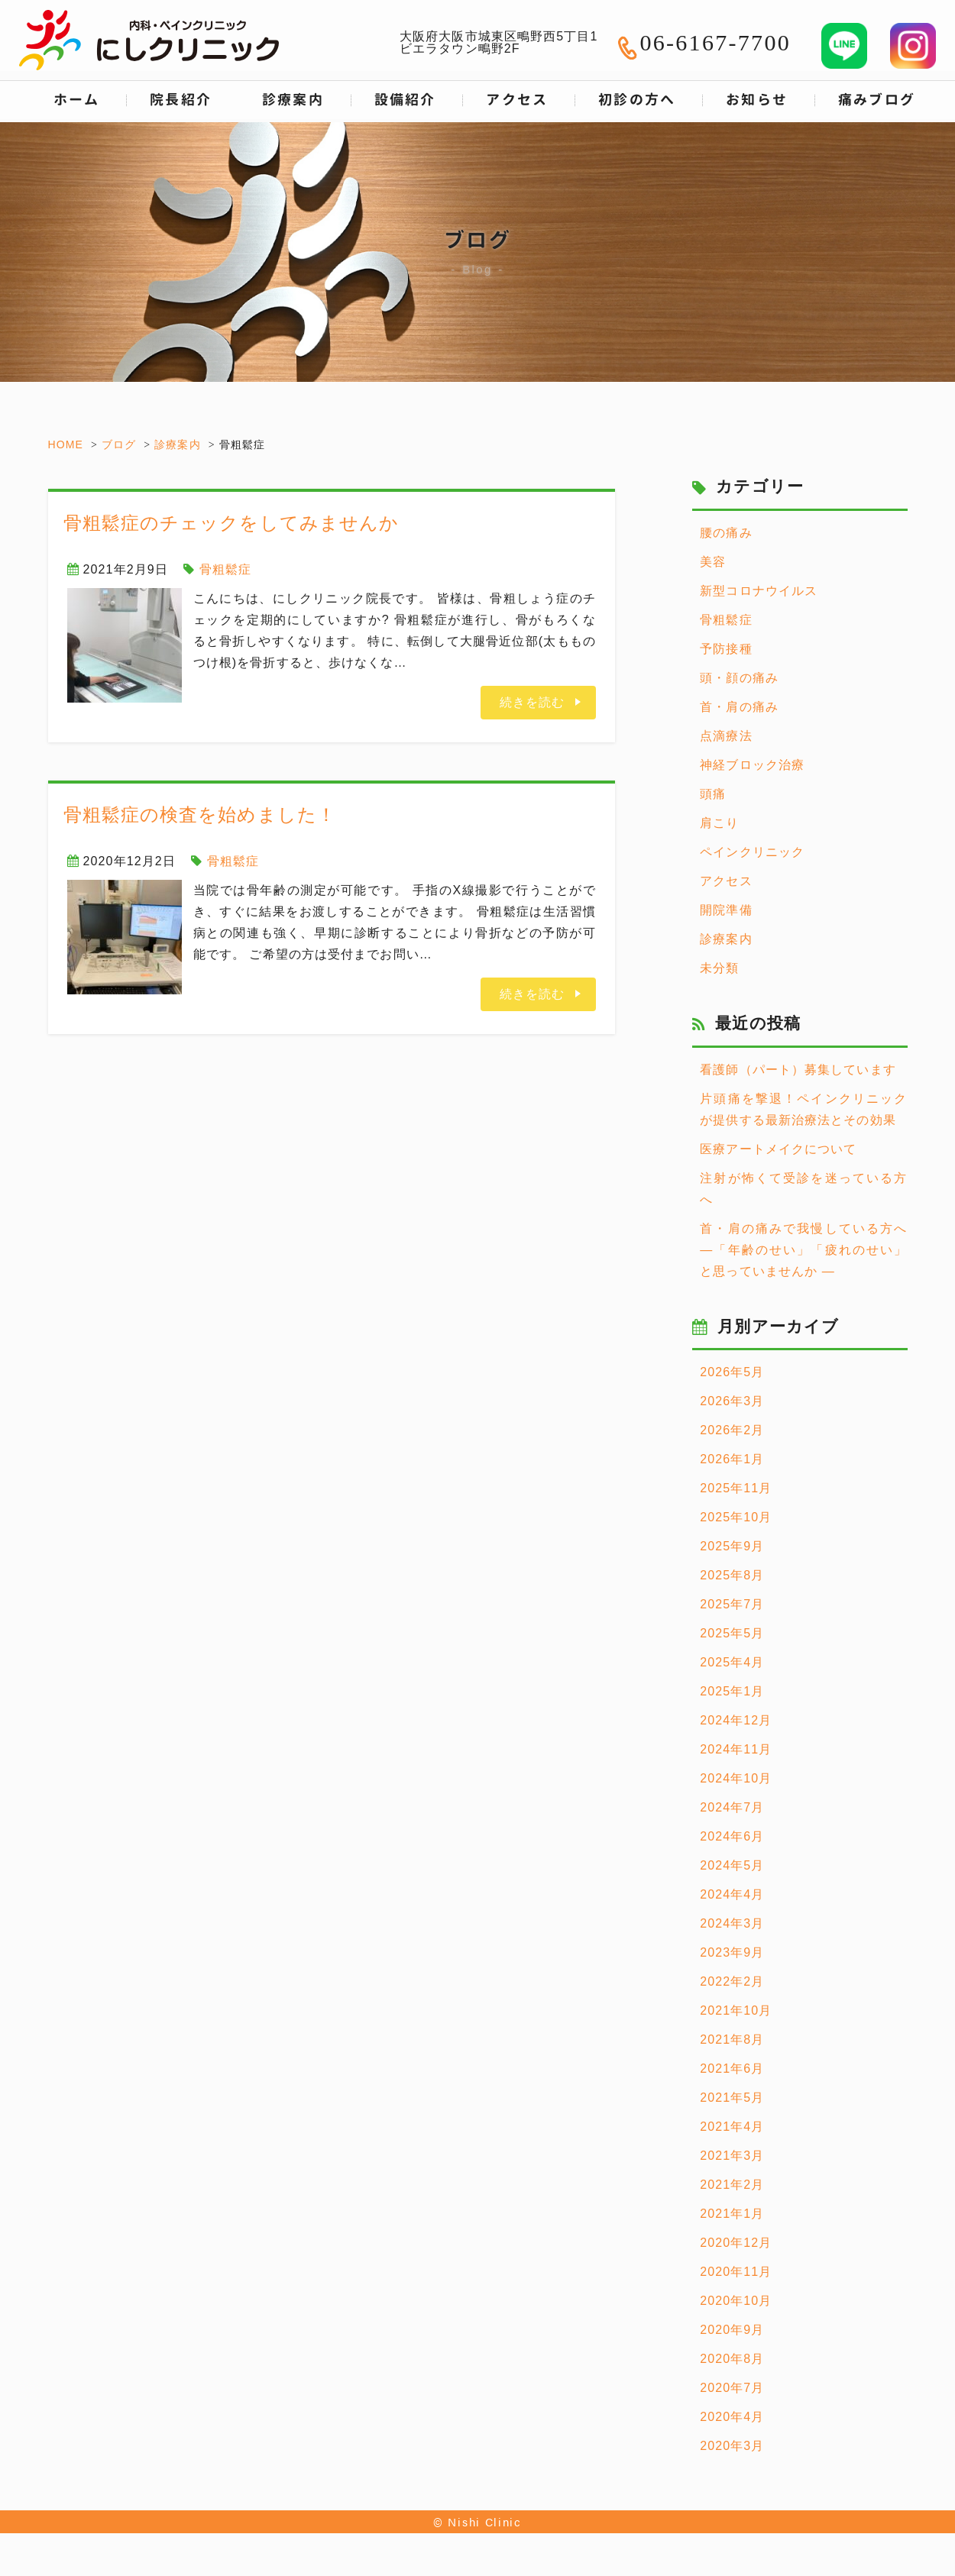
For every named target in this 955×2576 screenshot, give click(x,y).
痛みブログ (877, 99)
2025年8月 (732, 1575)
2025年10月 (736, 1517)
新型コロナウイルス (758, 590)
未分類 (719, 968)
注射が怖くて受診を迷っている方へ (803, 1189)
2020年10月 (736, 2300)
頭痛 (713, 793)
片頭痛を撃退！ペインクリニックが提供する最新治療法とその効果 (803, 1109)
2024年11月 (736, 1749)
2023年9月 (732, 1952)
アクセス (517, 99)
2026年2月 (732, 1430)
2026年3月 (732, 1401)
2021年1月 (732, 2213)
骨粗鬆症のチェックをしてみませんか (231, 522)
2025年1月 (732, 1691)
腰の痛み (726, 532)
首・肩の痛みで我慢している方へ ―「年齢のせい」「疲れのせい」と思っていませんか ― (803, 1250)
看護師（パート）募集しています (798, 1069)
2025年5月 (732, 1633)
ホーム (76, 99)
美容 (713, 561)
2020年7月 (732, 2387)
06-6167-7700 (715, 42)
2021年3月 (732, 2155)
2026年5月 (732, 1372)
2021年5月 (732, 2097)
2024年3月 (732, 1923)
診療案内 (177, 444)
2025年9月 (732, 1546)
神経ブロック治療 (752, 764)
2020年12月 (736, 2242)
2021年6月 (732, 2068)
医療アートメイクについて (778, 1149)
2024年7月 (732, 1807)
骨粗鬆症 (225, 569)
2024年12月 (736, 1720)
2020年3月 (732, 2445)
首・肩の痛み (739, 706)
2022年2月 (732, 1981)
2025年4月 (732, 1662)
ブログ (119, 444)
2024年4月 (732, 1894)
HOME (65, 444)
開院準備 (726, 909)
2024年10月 (736, 1778)
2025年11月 (736, 1488)
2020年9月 (732, 2329)
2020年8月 (732, 2358)
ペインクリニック (752, 851)
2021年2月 (732, 2184)
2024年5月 (732, 1865)
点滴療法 (726, 735)
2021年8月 (732, 2039)
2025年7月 (732, 1604)
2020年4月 (732, 2416)
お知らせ (757, 99)
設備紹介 (405, 99)
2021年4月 (732, 2126)
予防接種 (726, 648)
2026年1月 (732, 1459)
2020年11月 (736, 2271)
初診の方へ (637, 99)
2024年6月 (732, 1836)
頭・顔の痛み (739, 677)
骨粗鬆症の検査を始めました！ (199, 814)
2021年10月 (736, 2010)
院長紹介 (181, 99)
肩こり (719, 822)
